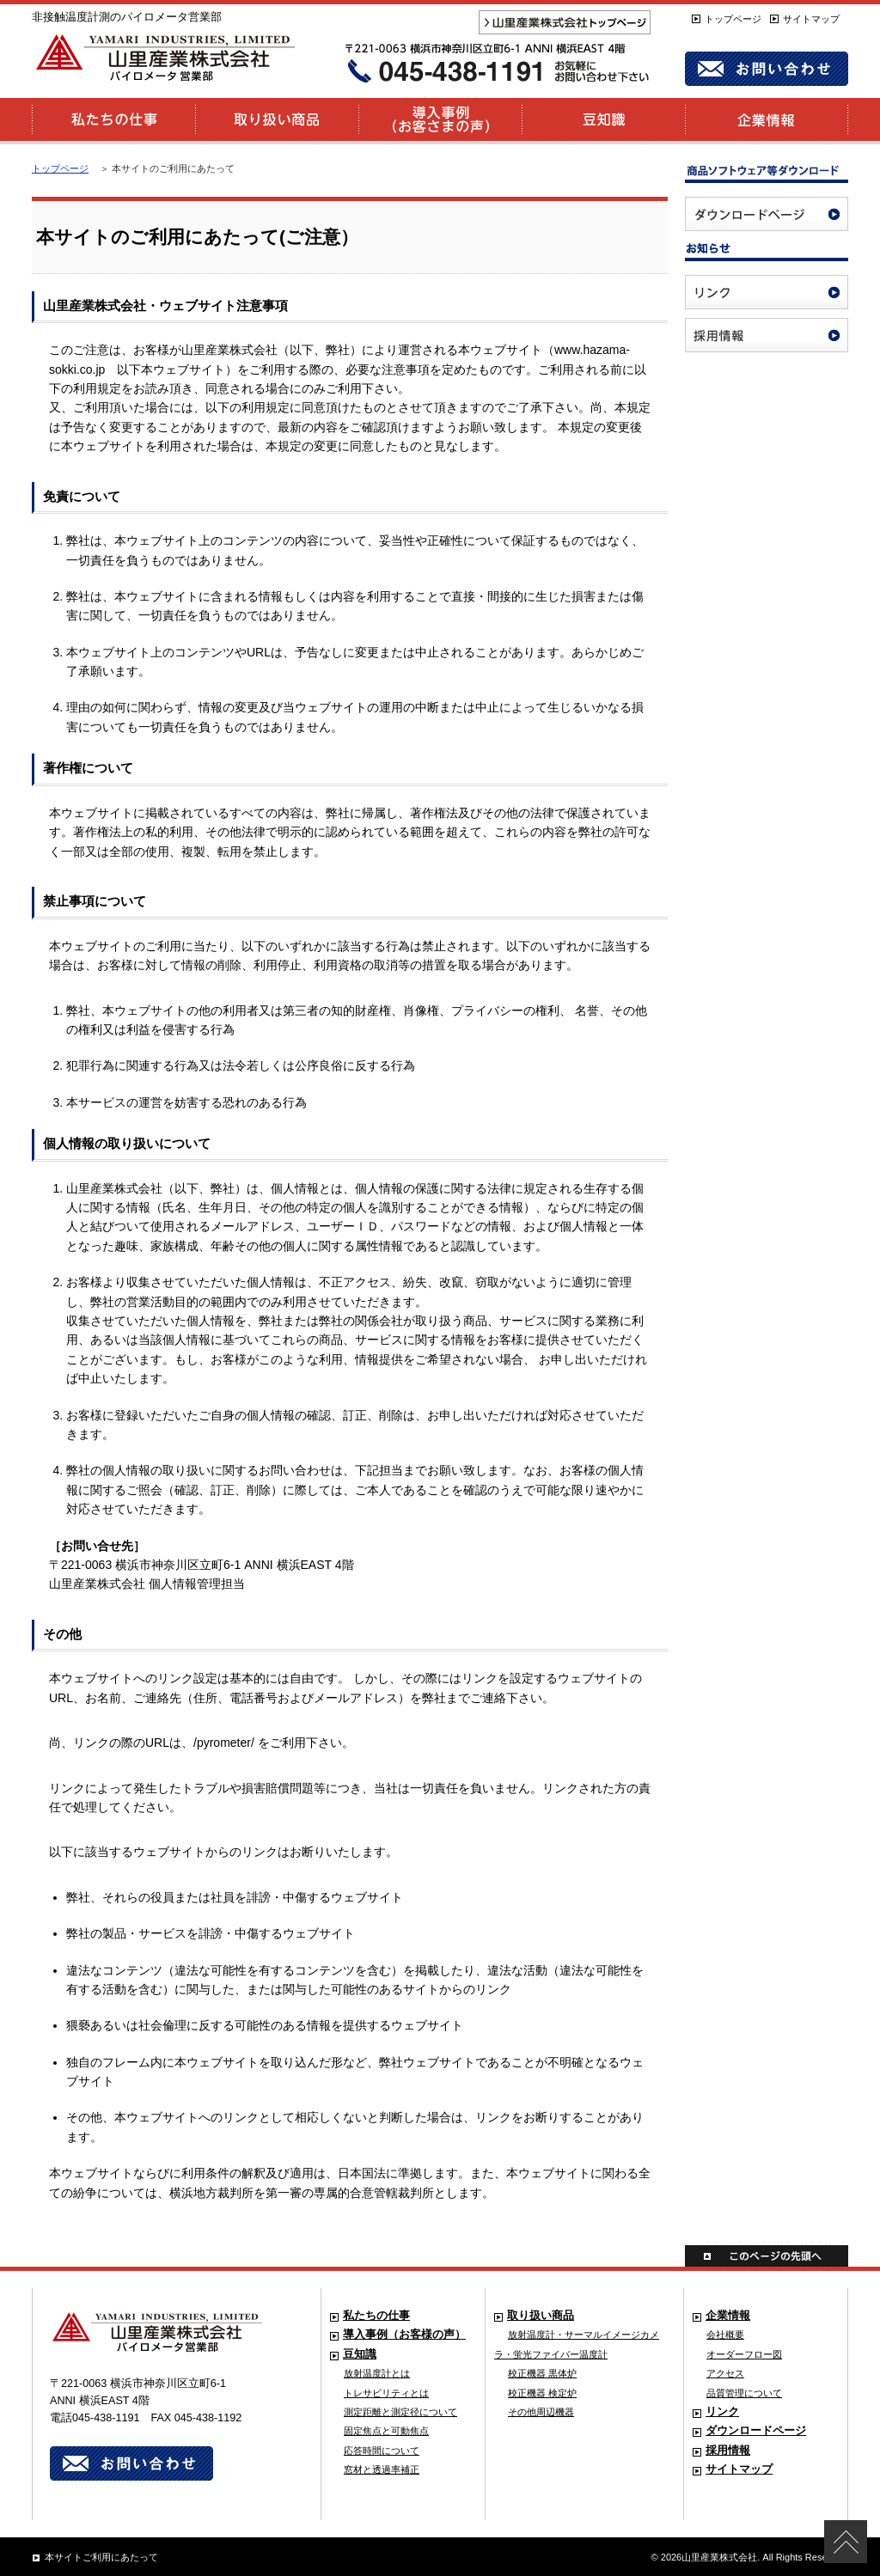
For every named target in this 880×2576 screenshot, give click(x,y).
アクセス (725, 2373)
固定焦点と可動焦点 (386, 2431)
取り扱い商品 (540, 2316)
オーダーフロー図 (744, 2354)
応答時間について (381, 2450)
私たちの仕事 (376, 2316)
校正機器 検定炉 (542, 2393)
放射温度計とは (377, 2373)
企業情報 (728, 2316)
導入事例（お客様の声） (404, 2335)
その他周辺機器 (541, 2412)
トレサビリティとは (386, 2393)
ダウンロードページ (756, 2431)
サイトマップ (811, 19)
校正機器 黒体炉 (542, 2373)
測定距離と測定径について (400, 2412)
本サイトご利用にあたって (101, 2557)
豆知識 (359, 2354)
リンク (722, 2412)
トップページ (733, 19)
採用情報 (728, 2451)
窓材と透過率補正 (381, 2469)
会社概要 (725, 2334)
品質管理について (744, 2393)
